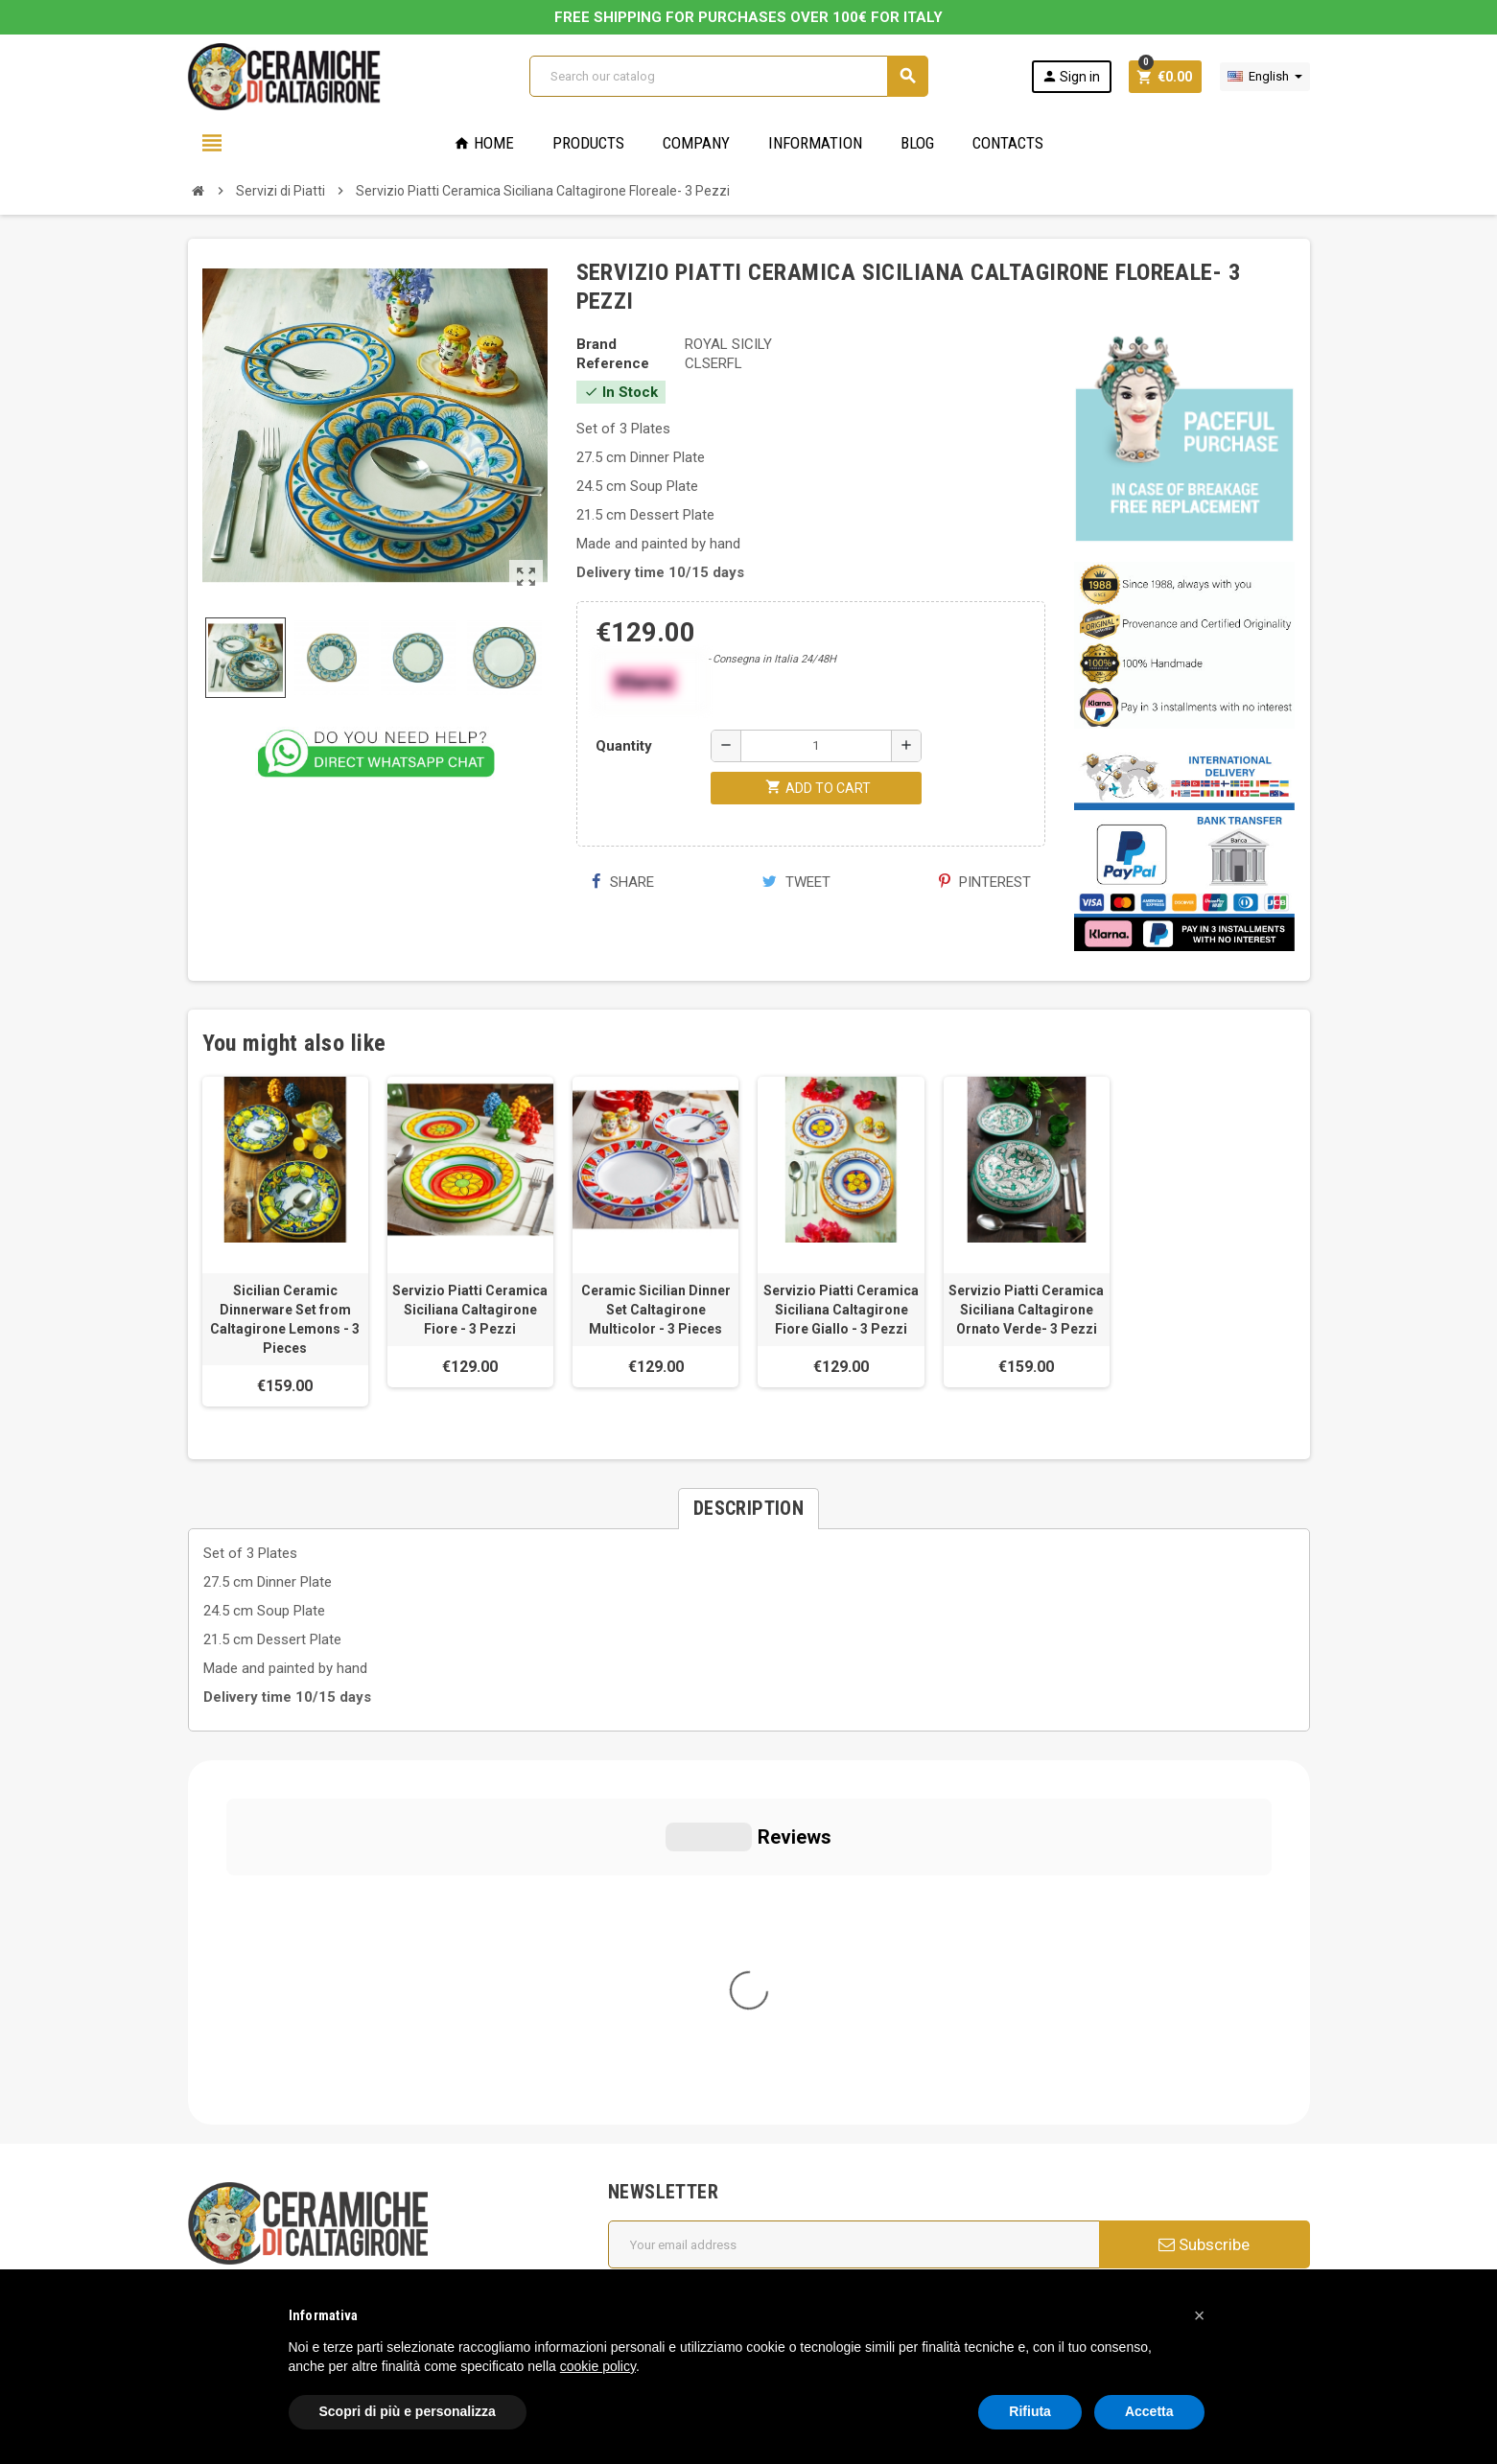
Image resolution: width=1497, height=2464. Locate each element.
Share (623, 882)
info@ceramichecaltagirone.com (310, 2034)
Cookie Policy (230, 2198)
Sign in (1070, 76)
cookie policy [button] (598, 2366)
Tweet (796, 882)
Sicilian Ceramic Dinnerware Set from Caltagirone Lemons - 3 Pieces (285, 1319)
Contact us (655, 2205)
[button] (1199, 2315)
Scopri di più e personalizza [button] (407, 2411)
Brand (596, 344)
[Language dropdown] (1265, 76)
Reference (612, 363)
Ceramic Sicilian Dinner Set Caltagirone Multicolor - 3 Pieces (656, 1310)
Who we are (657, 2017)
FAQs (637, 2097)
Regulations (657, 2151)
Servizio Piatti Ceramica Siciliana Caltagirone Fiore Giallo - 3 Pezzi (841, 1310)
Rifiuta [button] (1030, 2411)
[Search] (728, 76)
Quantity (624, 746)
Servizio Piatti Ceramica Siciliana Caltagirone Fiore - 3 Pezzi (470, 1310)
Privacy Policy (231, 2169)
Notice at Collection (250, 2256)
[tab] (748, 1508)
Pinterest (985, 882)
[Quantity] (816, 746)
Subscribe (1204, 1880)
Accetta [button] (1149, 2411)
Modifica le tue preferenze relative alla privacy (348, 2227)
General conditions (679, 2044)
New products (664, 2178)
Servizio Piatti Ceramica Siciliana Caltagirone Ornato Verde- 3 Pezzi (1026, 1310)
